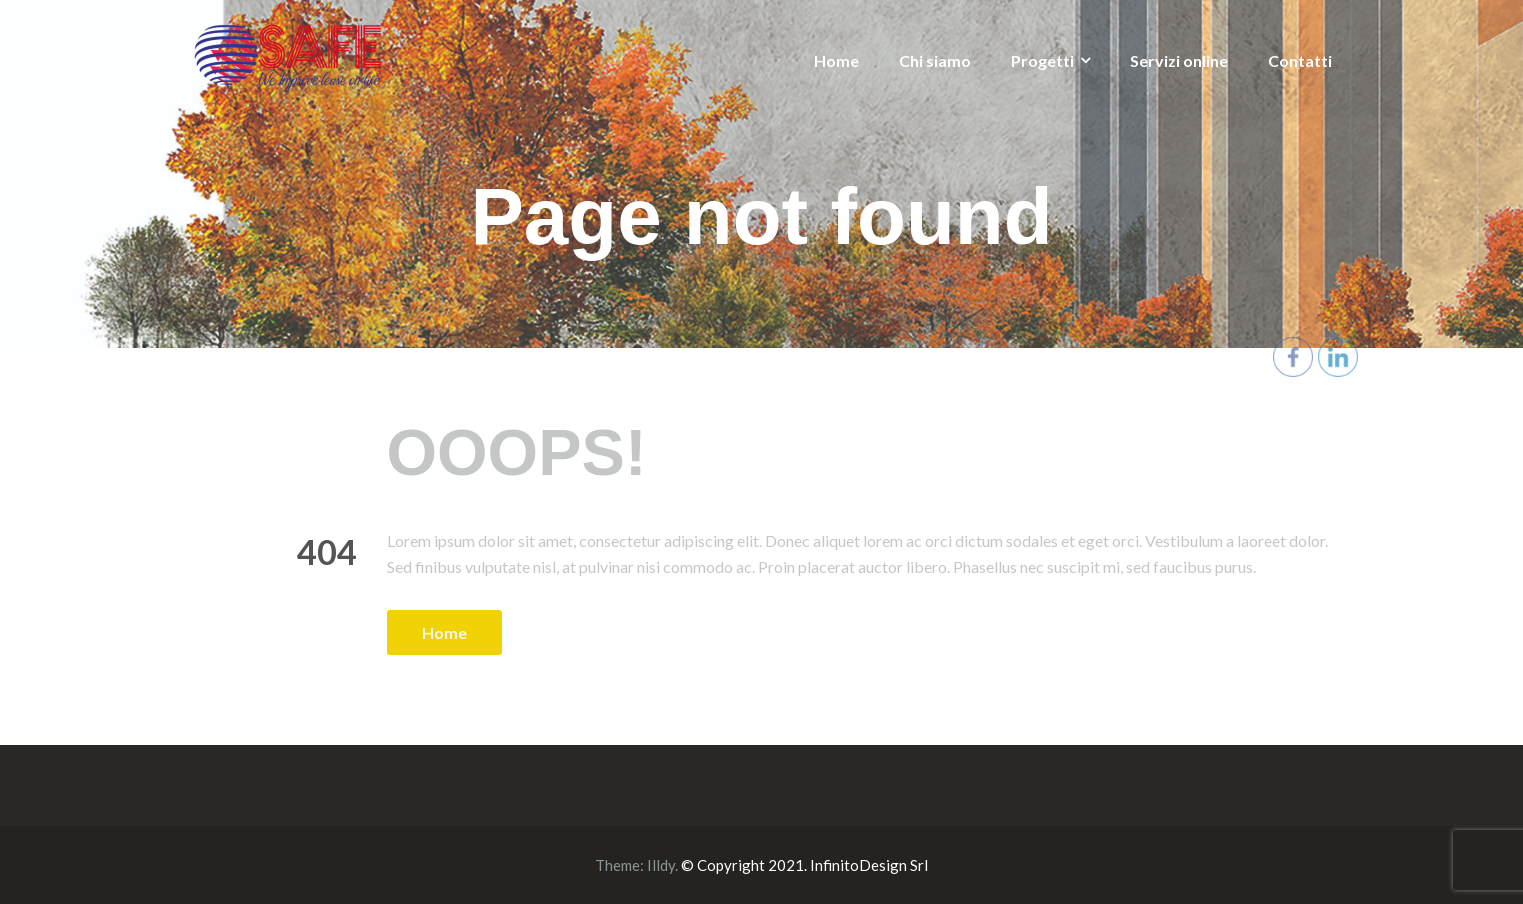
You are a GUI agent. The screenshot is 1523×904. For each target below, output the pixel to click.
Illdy (661, 865)
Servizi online (1179, 60)
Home (836, 60)
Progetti (1042, 60)
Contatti (1300, 60)
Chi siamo (935, 60)
